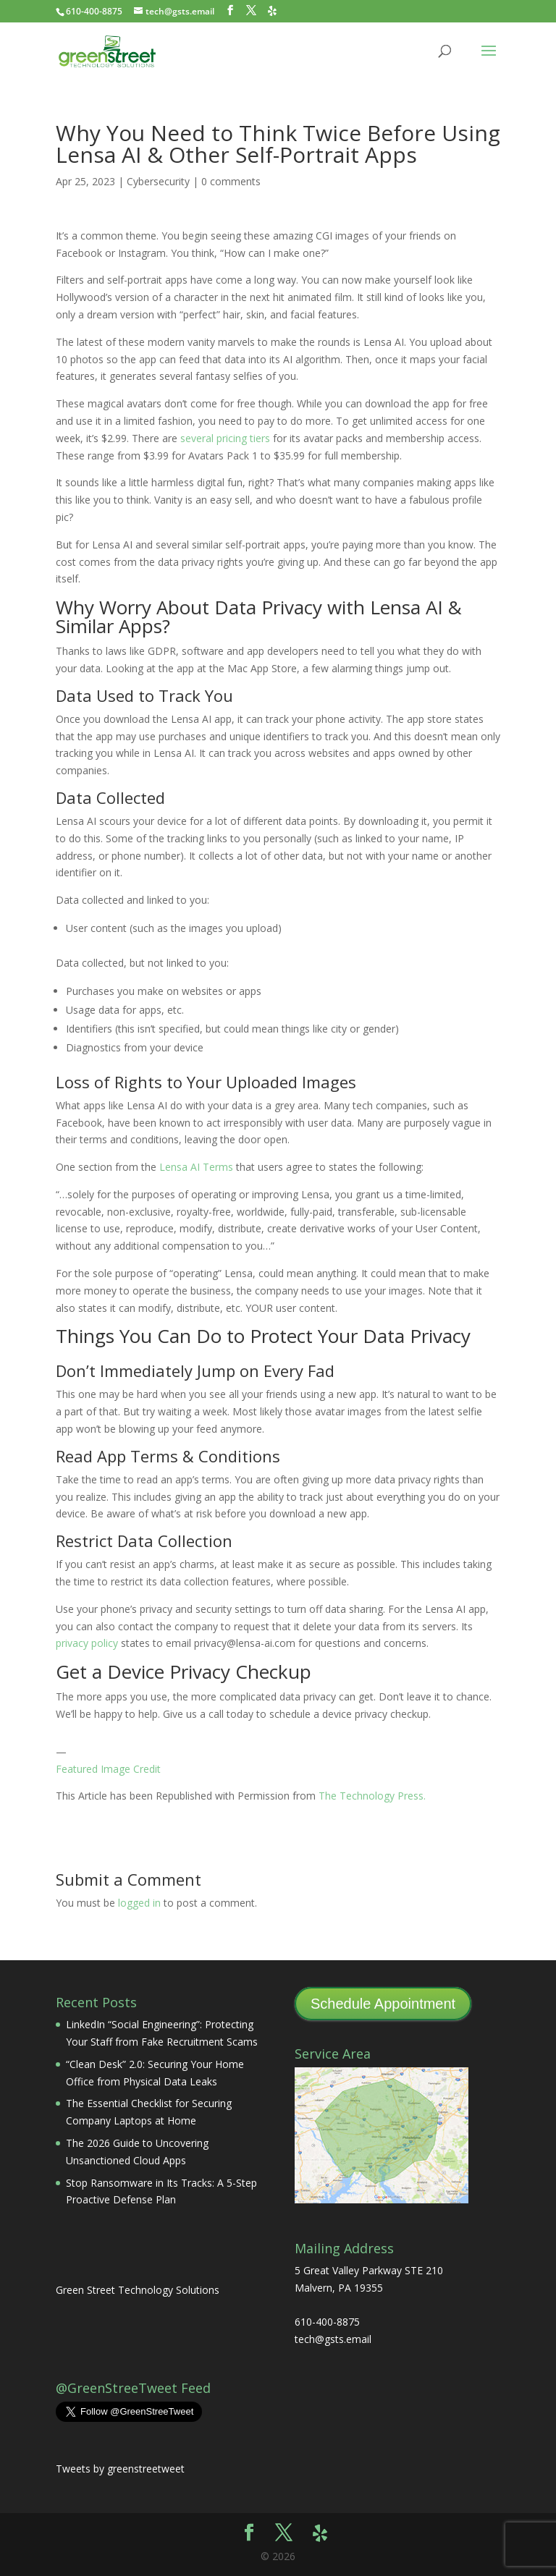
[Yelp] (272, 11)
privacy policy (87, 1643)
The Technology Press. (372, 1795)
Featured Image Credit (108, 1769)
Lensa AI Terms (196, 1167)
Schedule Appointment (383, 2004)
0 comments (231, 181)
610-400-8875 (94, 11)
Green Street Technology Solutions (137, 2290)
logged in (139, 1903)
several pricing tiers (225, 438)
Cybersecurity (158, 181)
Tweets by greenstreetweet (120, 2468)
